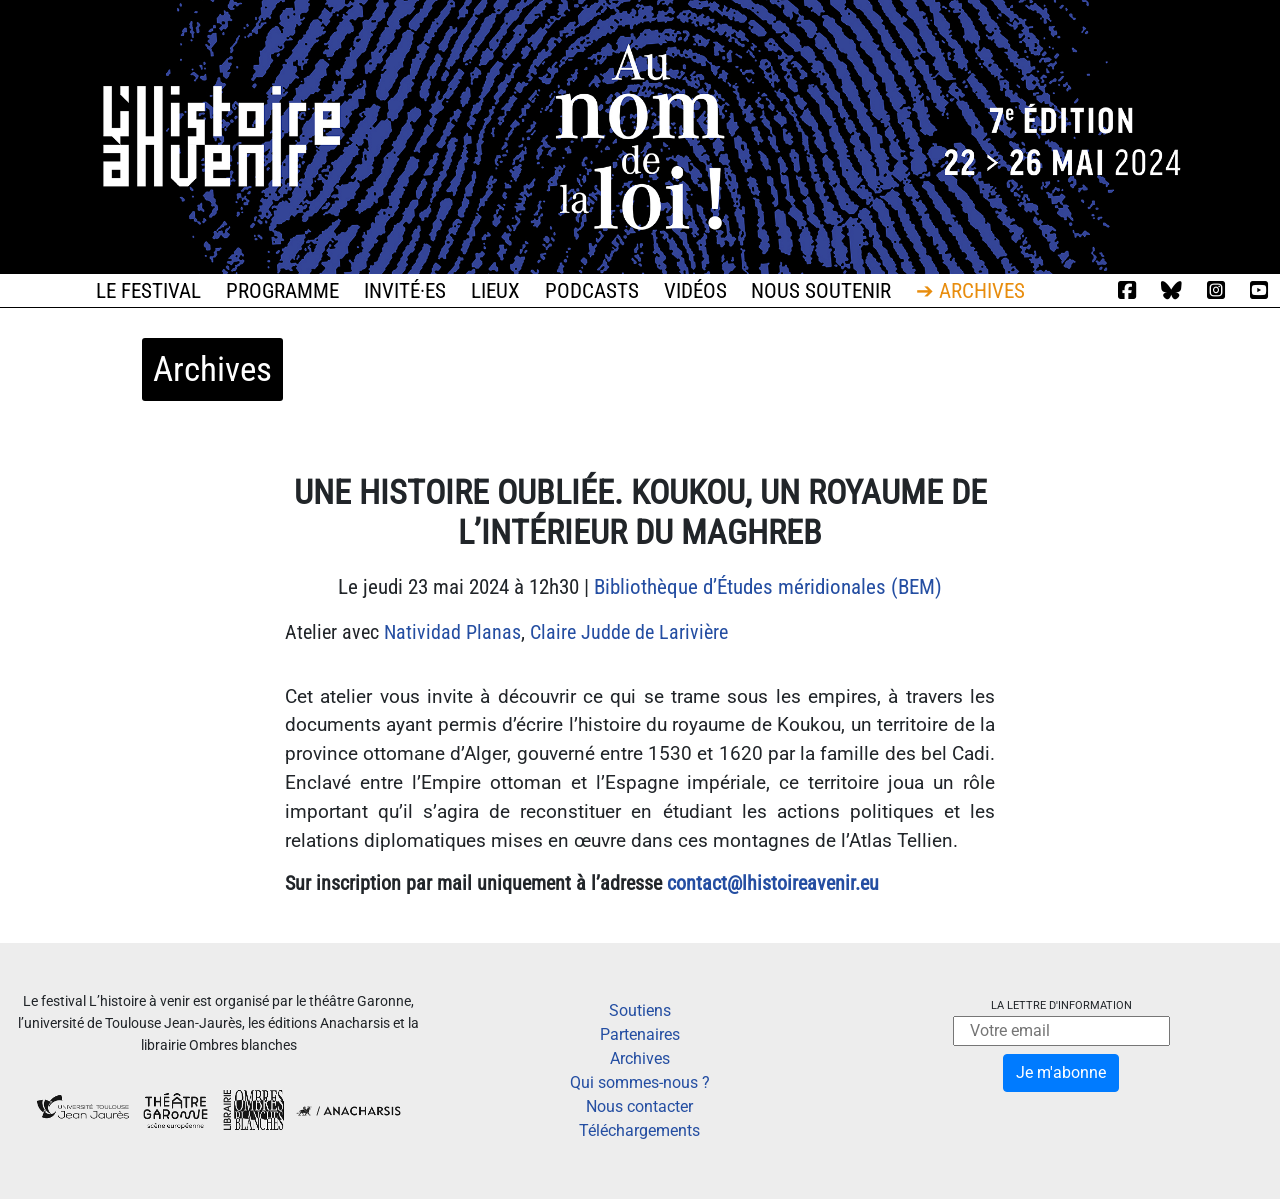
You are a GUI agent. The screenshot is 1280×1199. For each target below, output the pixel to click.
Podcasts (592, 291)
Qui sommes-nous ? (640, 1082)
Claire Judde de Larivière (629, 632)
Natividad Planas (452, 632)
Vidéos (695, 291)
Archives (640, 1058)
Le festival (148, 291)
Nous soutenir (821, 291)
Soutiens (640, 1010)
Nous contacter (639, 1106)
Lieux (495, 291)
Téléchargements (639, 1130)
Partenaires (640, 1034)
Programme (282, 291)
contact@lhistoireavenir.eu (773, 883)
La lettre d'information (1061, 1005)
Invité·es (405, 291)
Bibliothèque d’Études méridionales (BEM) (768, 587)
